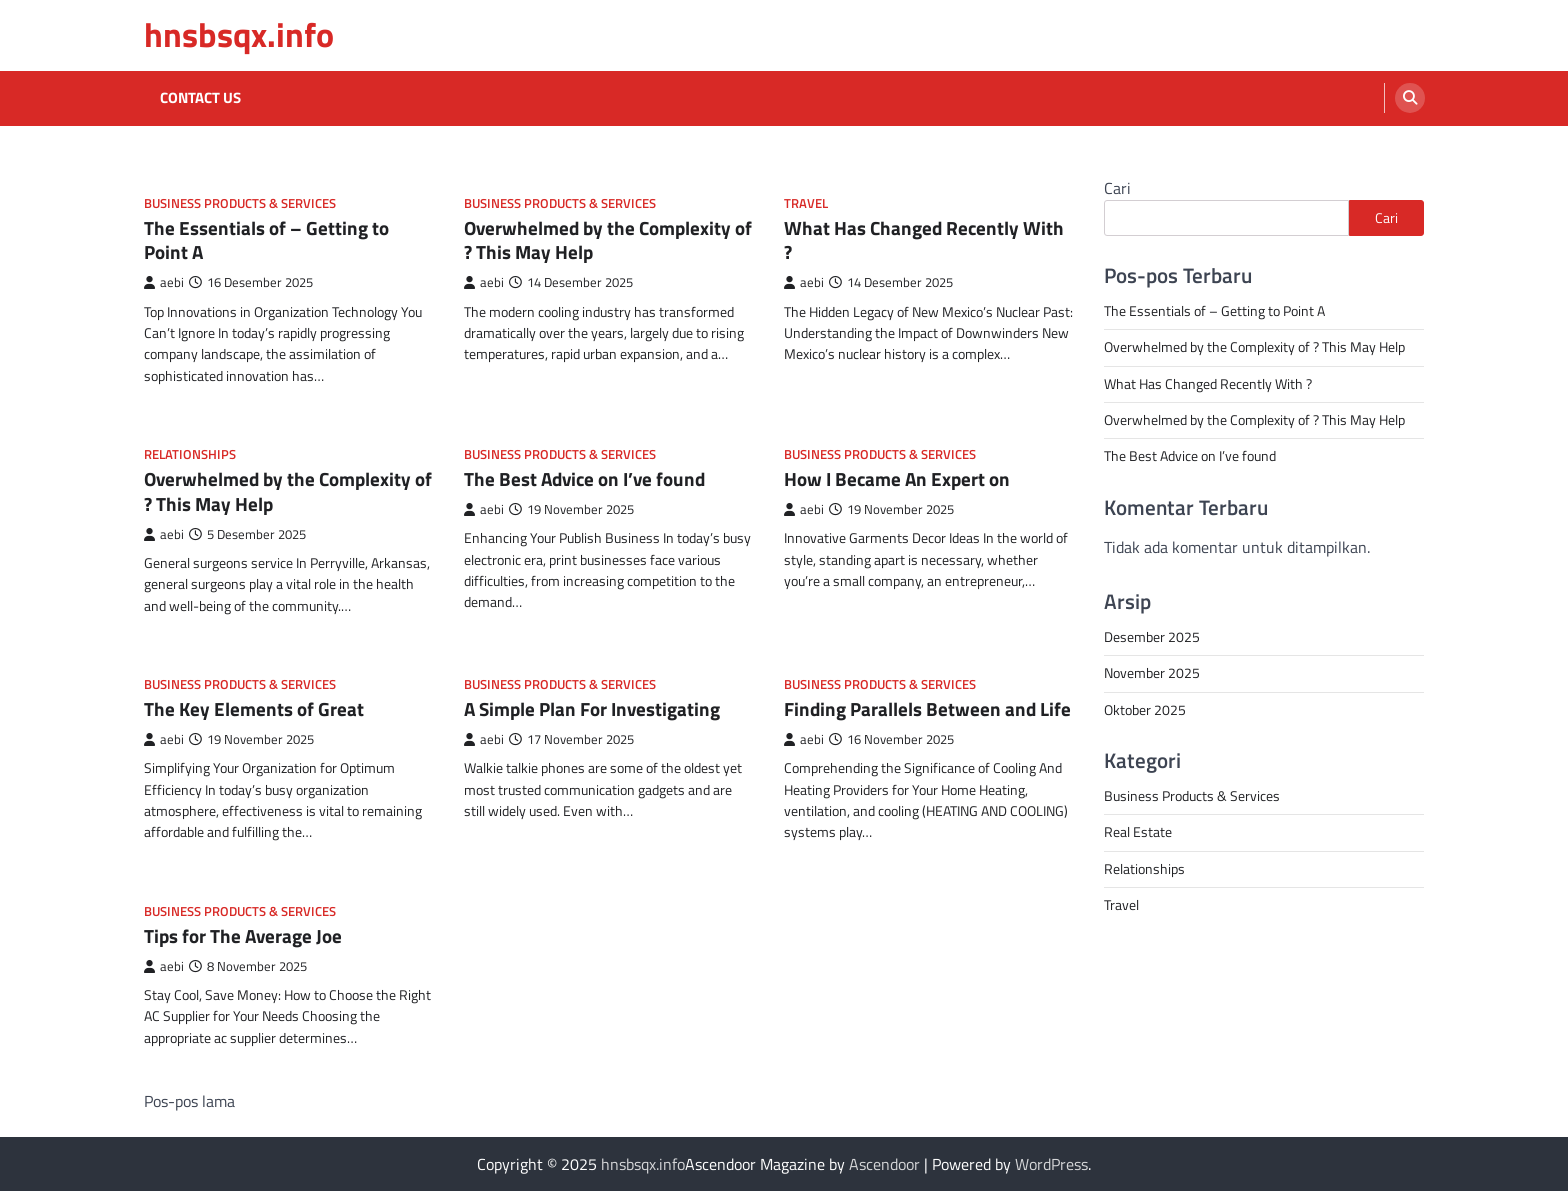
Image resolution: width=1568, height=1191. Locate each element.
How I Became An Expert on (897, 478)
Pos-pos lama (189, 1101)
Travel (806, 203)
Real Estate (1138, 832)
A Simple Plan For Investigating (592, 708)
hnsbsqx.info (239, 34)
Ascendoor (884, 1164)
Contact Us (200, 98)
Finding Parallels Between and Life (927, 708)
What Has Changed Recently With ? (924, 240)
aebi (164, 282)
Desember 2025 (1152, 637)
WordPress (1051, 1164)
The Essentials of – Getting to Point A (266, 240)
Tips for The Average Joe (243, 935)
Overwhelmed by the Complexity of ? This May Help (608, 240)
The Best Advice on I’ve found (584, 478)
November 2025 (1152, 673)
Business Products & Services (240, 203)
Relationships (190, 454)
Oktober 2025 (1145, 710)
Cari (1117, 188)
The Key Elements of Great (254, 708)
